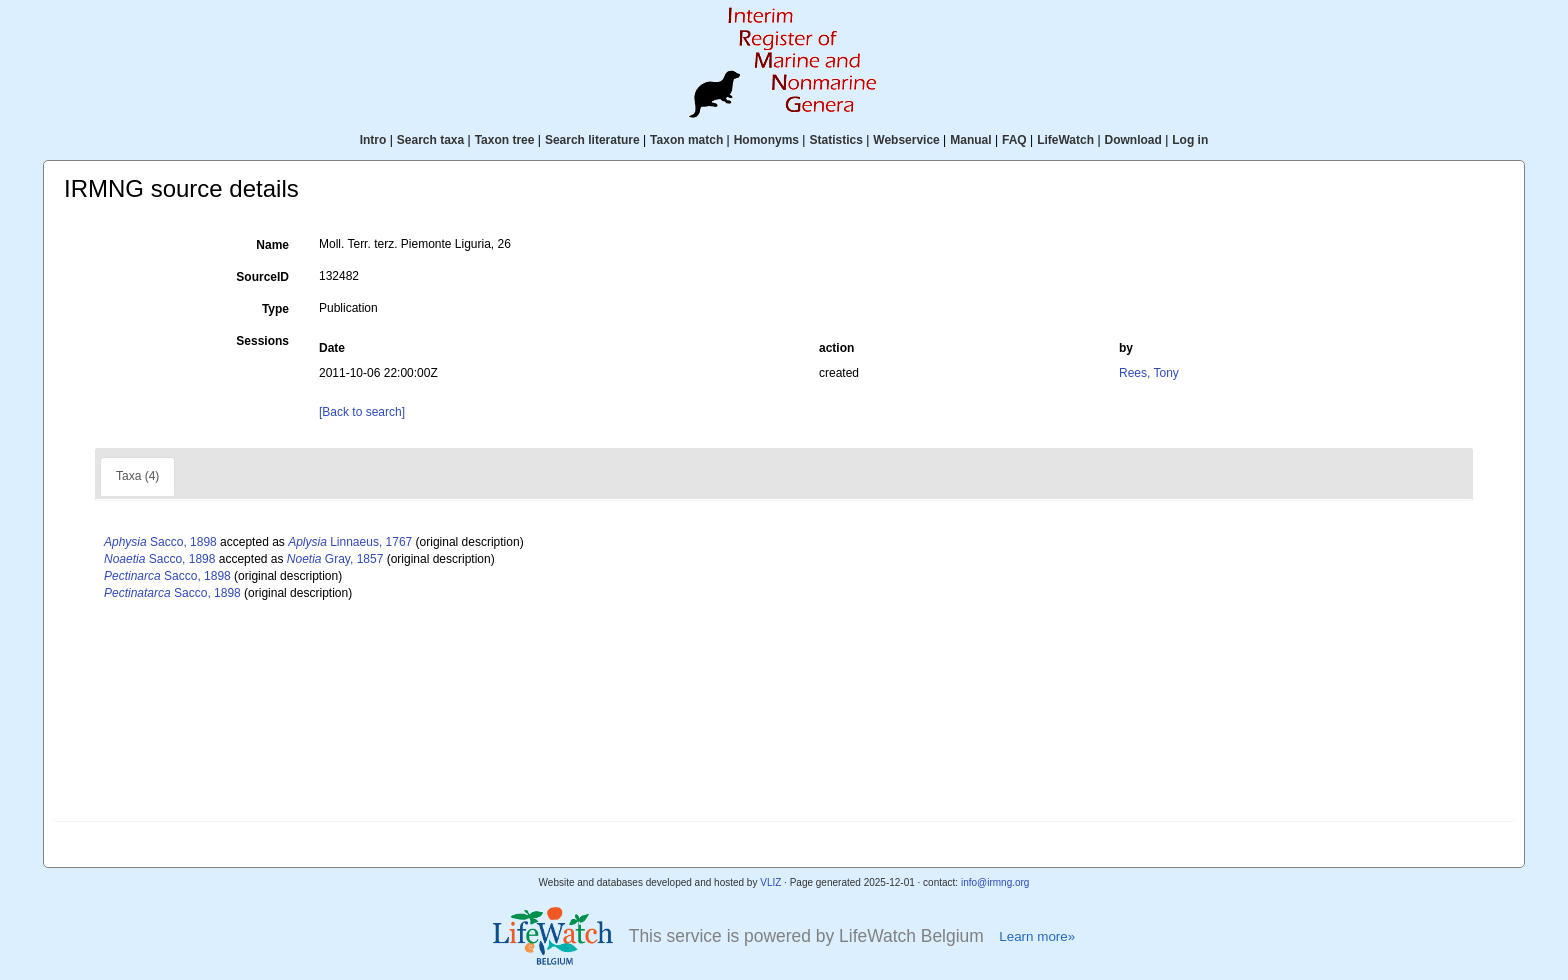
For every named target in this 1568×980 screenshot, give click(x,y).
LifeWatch (1065, 140)
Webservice (906, 140)
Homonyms (766, 140)
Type (275, 309)
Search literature (592, 140)
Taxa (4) (137, 476)
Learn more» (1037, 936)
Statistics (835, 140)
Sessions (262, 341)
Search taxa (430, 140)
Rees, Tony (1149, 373)
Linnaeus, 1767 (350, 542)
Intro (373, 140)
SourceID (262, 277)
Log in (1190, 140)
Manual (970, 140)
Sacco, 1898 (160, 542)
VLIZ (770, 882)
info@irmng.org (995, 882)
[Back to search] (362, 412)
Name (272, 245)
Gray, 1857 (335, 559)
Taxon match (686, 140)
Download (1133, 140)
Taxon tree (505, 140)
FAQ (1014, 140)
